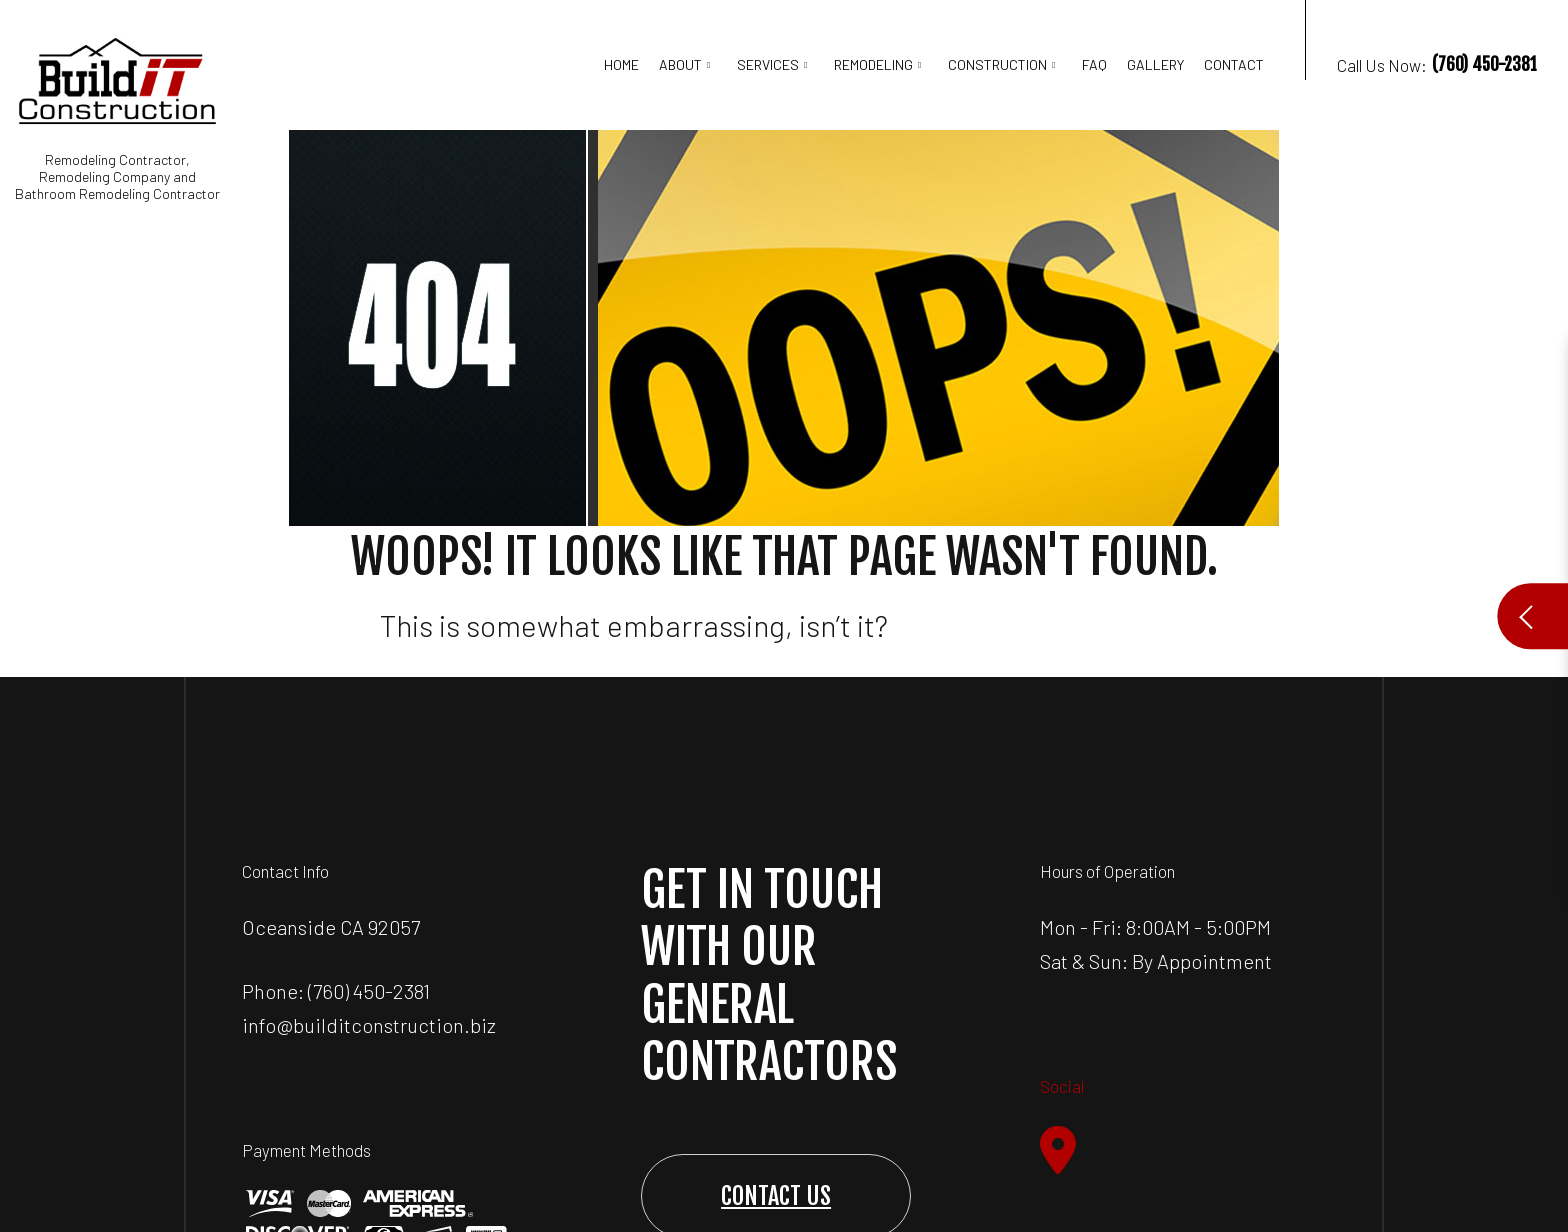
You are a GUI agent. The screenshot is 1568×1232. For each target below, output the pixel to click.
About (680, 64)
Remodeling (873, 64)
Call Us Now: (1420, 86)
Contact (1234, 64)
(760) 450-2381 (369, 991)
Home (621, 64)
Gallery (1155, 64)
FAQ (1094, 64)
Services (768, 64)
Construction (997, 64)
